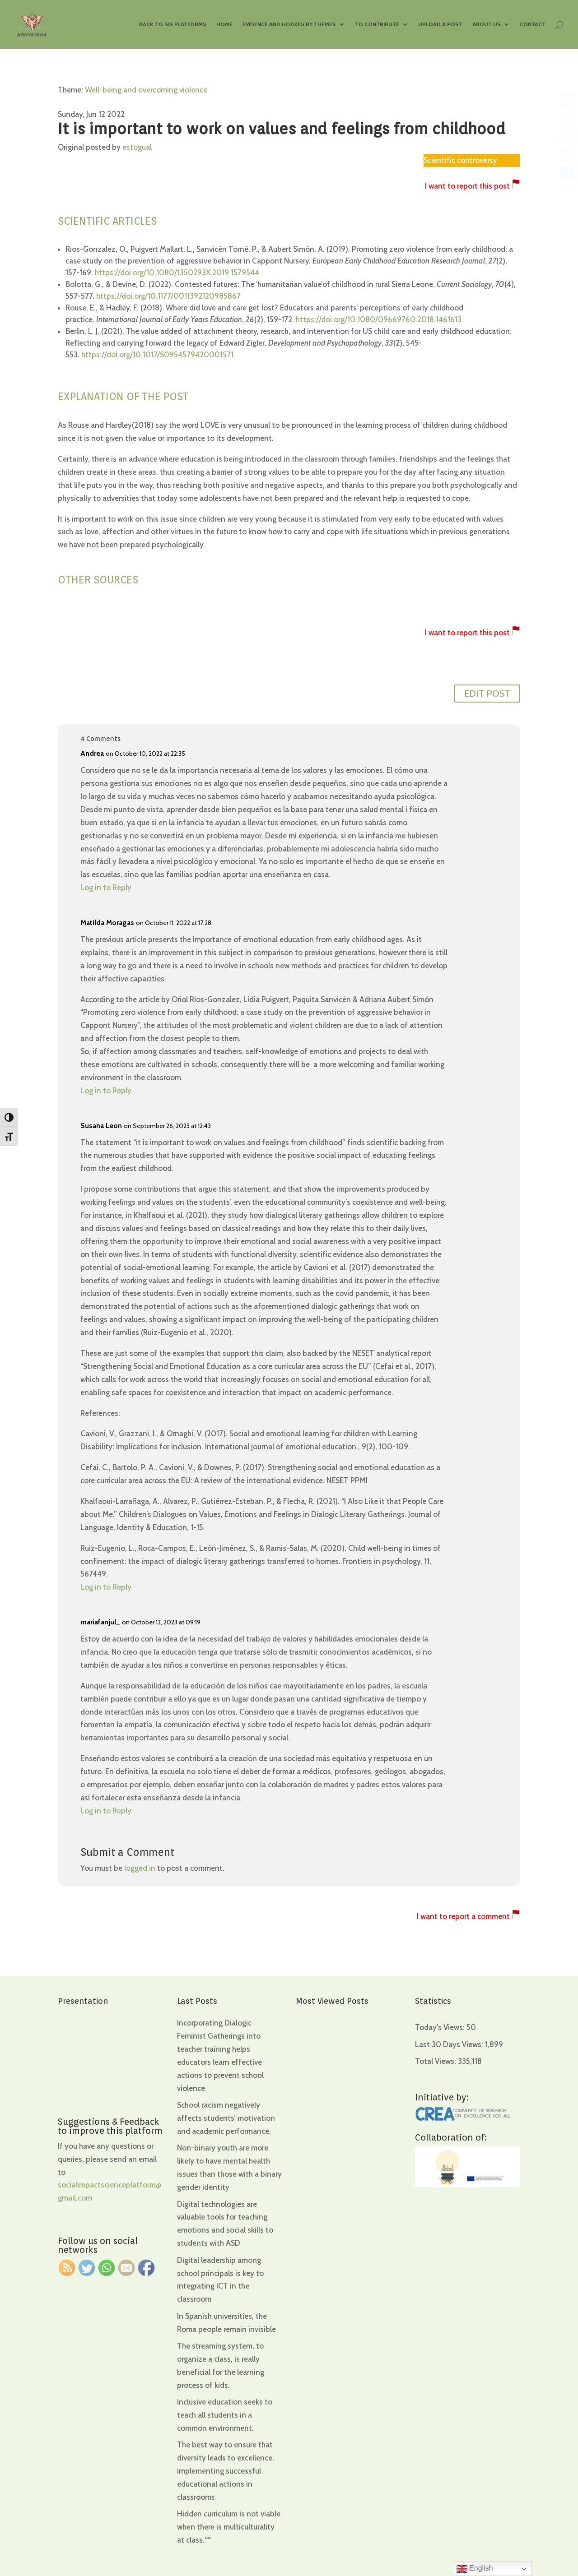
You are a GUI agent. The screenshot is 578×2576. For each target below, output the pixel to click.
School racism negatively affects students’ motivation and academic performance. (226, 2118)
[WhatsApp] (567, 137)
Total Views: (436, 2061)
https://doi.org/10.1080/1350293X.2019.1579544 (177, 272)
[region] (117, 2505)
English (475, 2568)
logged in (139, 1868)
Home (224, 24)
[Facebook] (567, 101)
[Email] (567, 155)
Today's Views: (440, 2027)
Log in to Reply (105, 887)
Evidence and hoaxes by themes (289, 24)
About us (486, 24)
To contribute (377, 24)
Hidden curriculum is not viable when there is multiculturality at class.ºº (228, 2526)
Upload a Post (440, 24)
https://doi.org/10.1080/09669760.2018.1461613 (378, 319)
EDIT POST (487, 693)
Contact (532, 24)
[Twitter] (567, 119)
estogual (137, 147)
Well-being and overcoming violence (146, 89)
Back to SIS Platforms (172, 24)
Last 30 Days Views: (450, 2044)
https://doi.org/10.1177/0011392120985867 (168, 296)
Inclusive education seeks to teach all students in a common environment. (224, 2415)
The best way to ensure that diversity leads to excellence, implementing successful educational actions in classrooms (225, 2471)
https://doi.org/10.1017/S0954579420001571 (157, 354)
